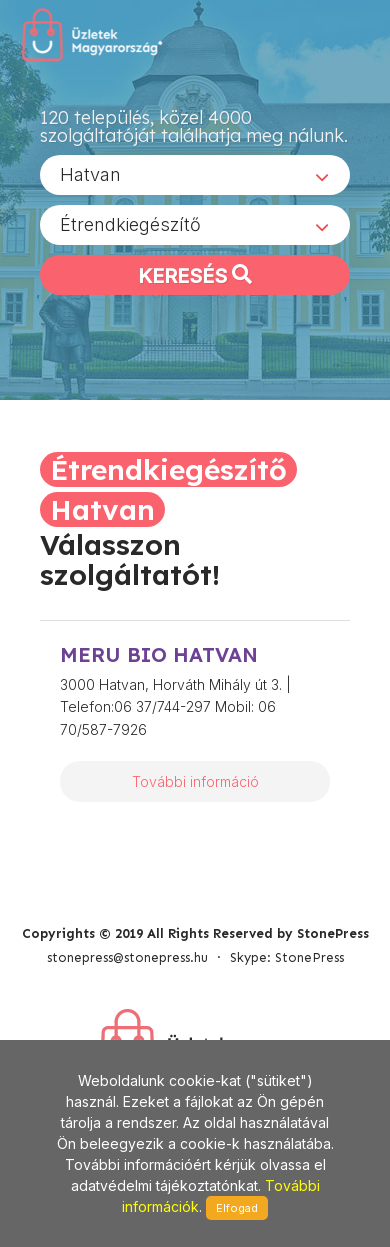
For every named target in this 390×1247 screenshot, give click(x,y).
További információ (195, 781)
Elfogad (237, 1208)
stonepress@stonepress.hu (127, 957)
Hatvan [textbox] (90, 174)
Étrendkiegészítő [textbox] (130, 224)
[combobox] (195, 175)
